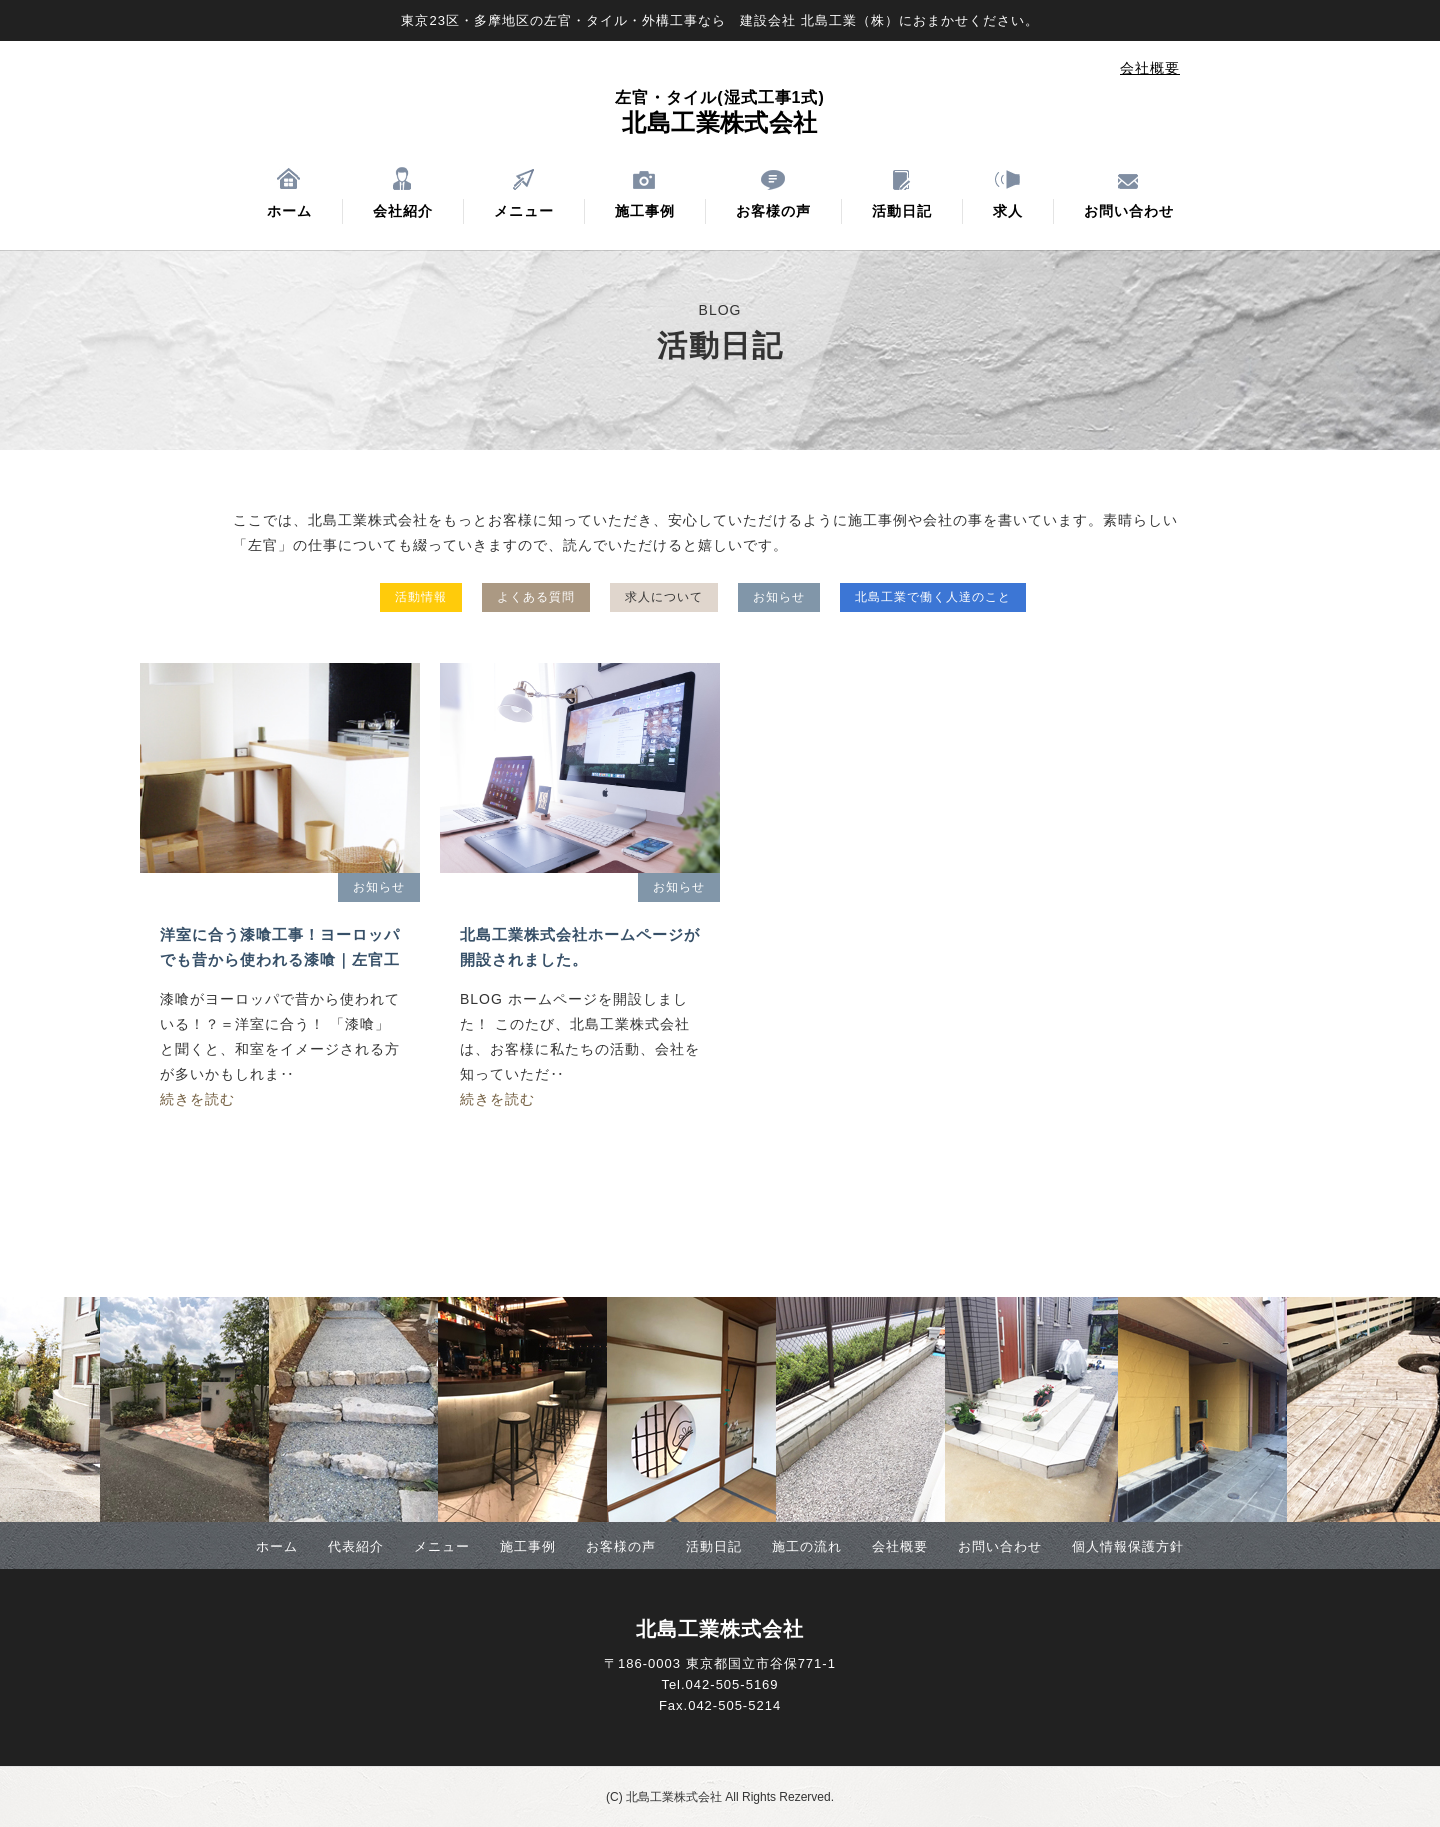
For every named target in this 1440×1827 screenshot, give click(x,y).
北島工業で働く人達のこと (933, 597)
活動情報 (421, 597)
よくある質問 (536, 597)
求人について (664, 597)
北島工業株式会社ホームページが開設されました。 (580, 947)
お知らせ (779, 597)
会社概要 (1150, 68)
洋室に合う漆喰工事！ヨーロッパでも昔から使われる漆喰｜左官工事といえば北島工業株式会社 (280, 949)
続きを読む (197, 1099)
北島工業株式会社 (720, 112)
